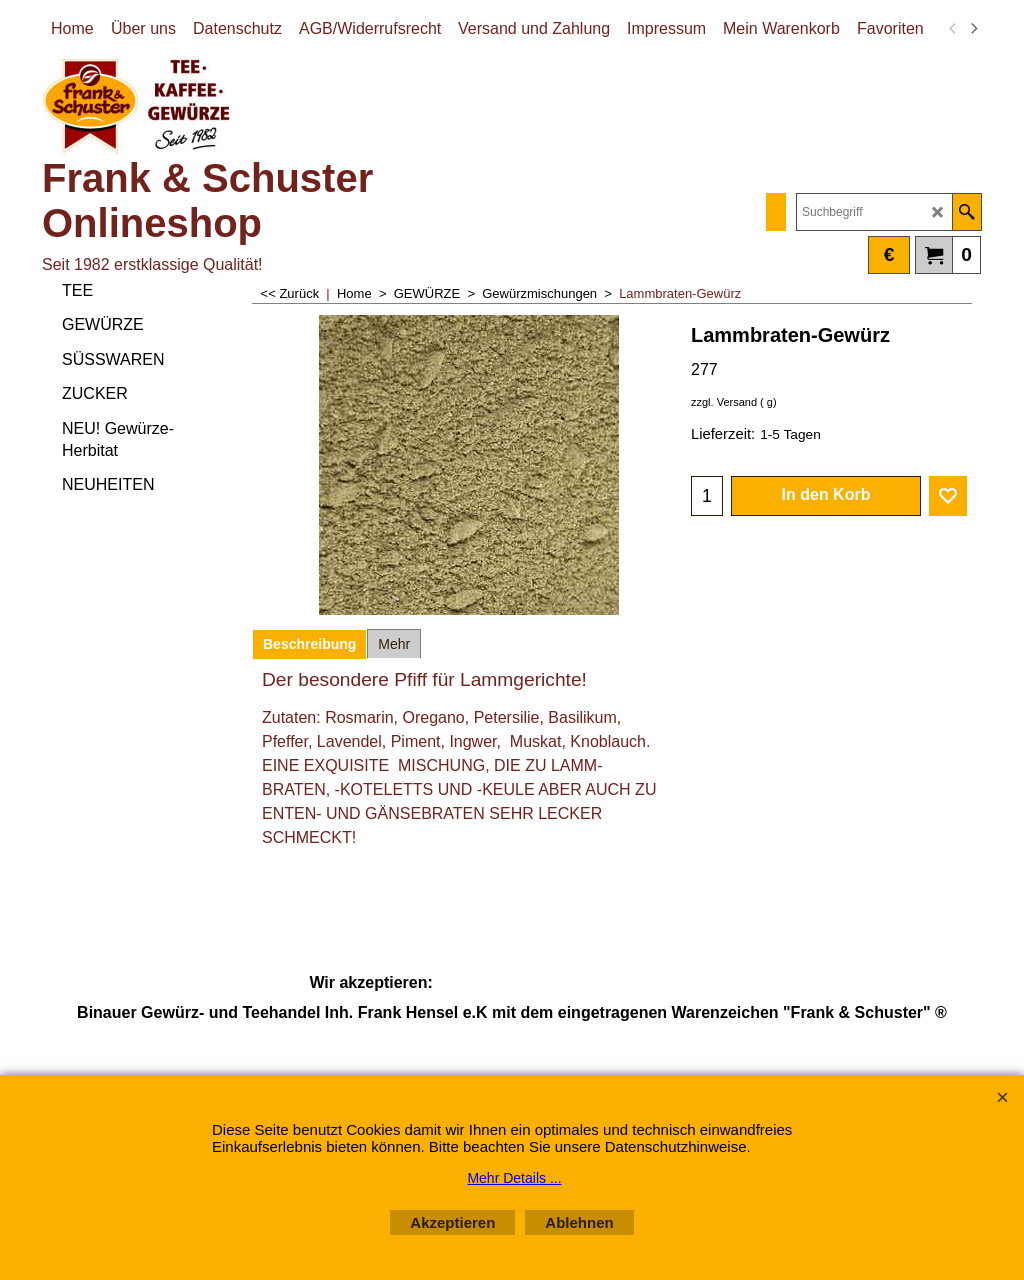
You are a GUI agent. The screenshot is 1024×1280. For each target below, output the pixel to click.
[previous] (953, 29)
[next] (973, 29)
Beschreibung (309, 644)
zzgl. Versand (724, 402)
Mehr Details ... (514, 1178)
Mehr (394, 644)
